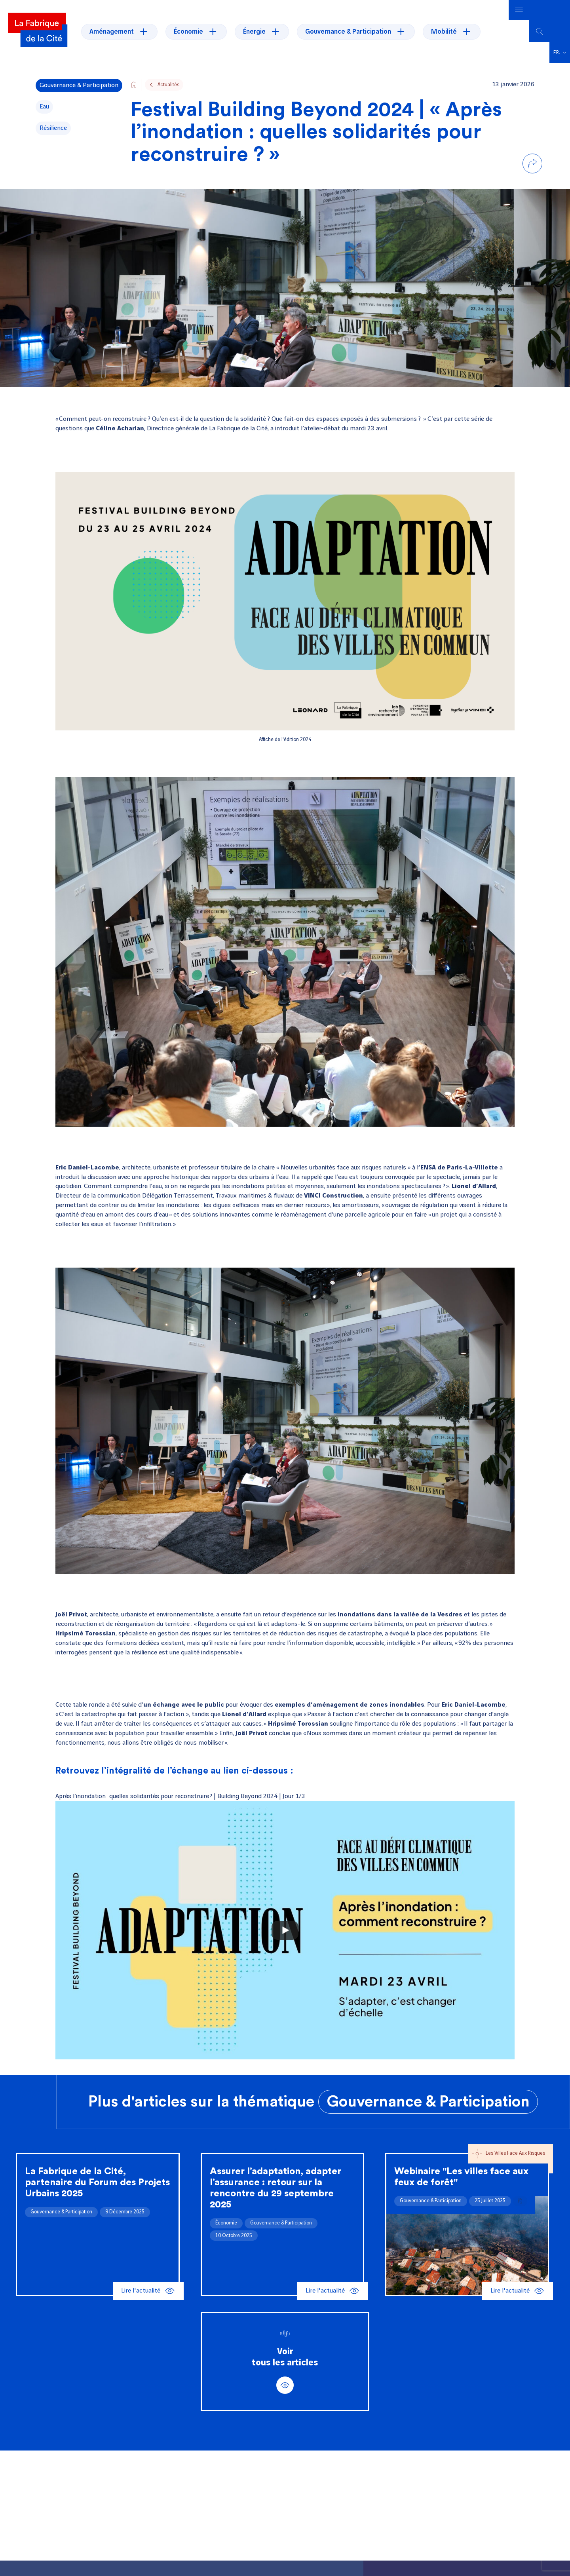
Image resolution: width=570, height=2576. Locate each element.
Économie (226, 2223)
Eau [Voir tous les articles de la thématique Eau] (44, 106)
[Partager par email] (532, 215)
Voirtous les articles (285, 2370)
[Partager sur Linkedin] (532, 181)
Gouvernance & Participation (428, 2101)
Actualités (168, 84)
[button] (559, 52)
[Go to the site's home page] (134, 85)
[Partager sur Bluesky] (532, 198)
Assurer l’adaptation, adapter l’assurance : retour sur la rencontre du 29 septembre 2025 (275, 2188)
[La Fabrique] (37, 31)
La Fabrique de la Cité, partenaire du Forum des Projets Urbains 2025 (97, 2182)
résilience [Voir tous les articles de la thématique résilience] (53, 128)
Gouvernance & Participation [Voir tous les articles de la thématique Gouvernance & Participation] (79, 85)
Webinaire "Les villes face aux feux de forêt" (461, 2177)
